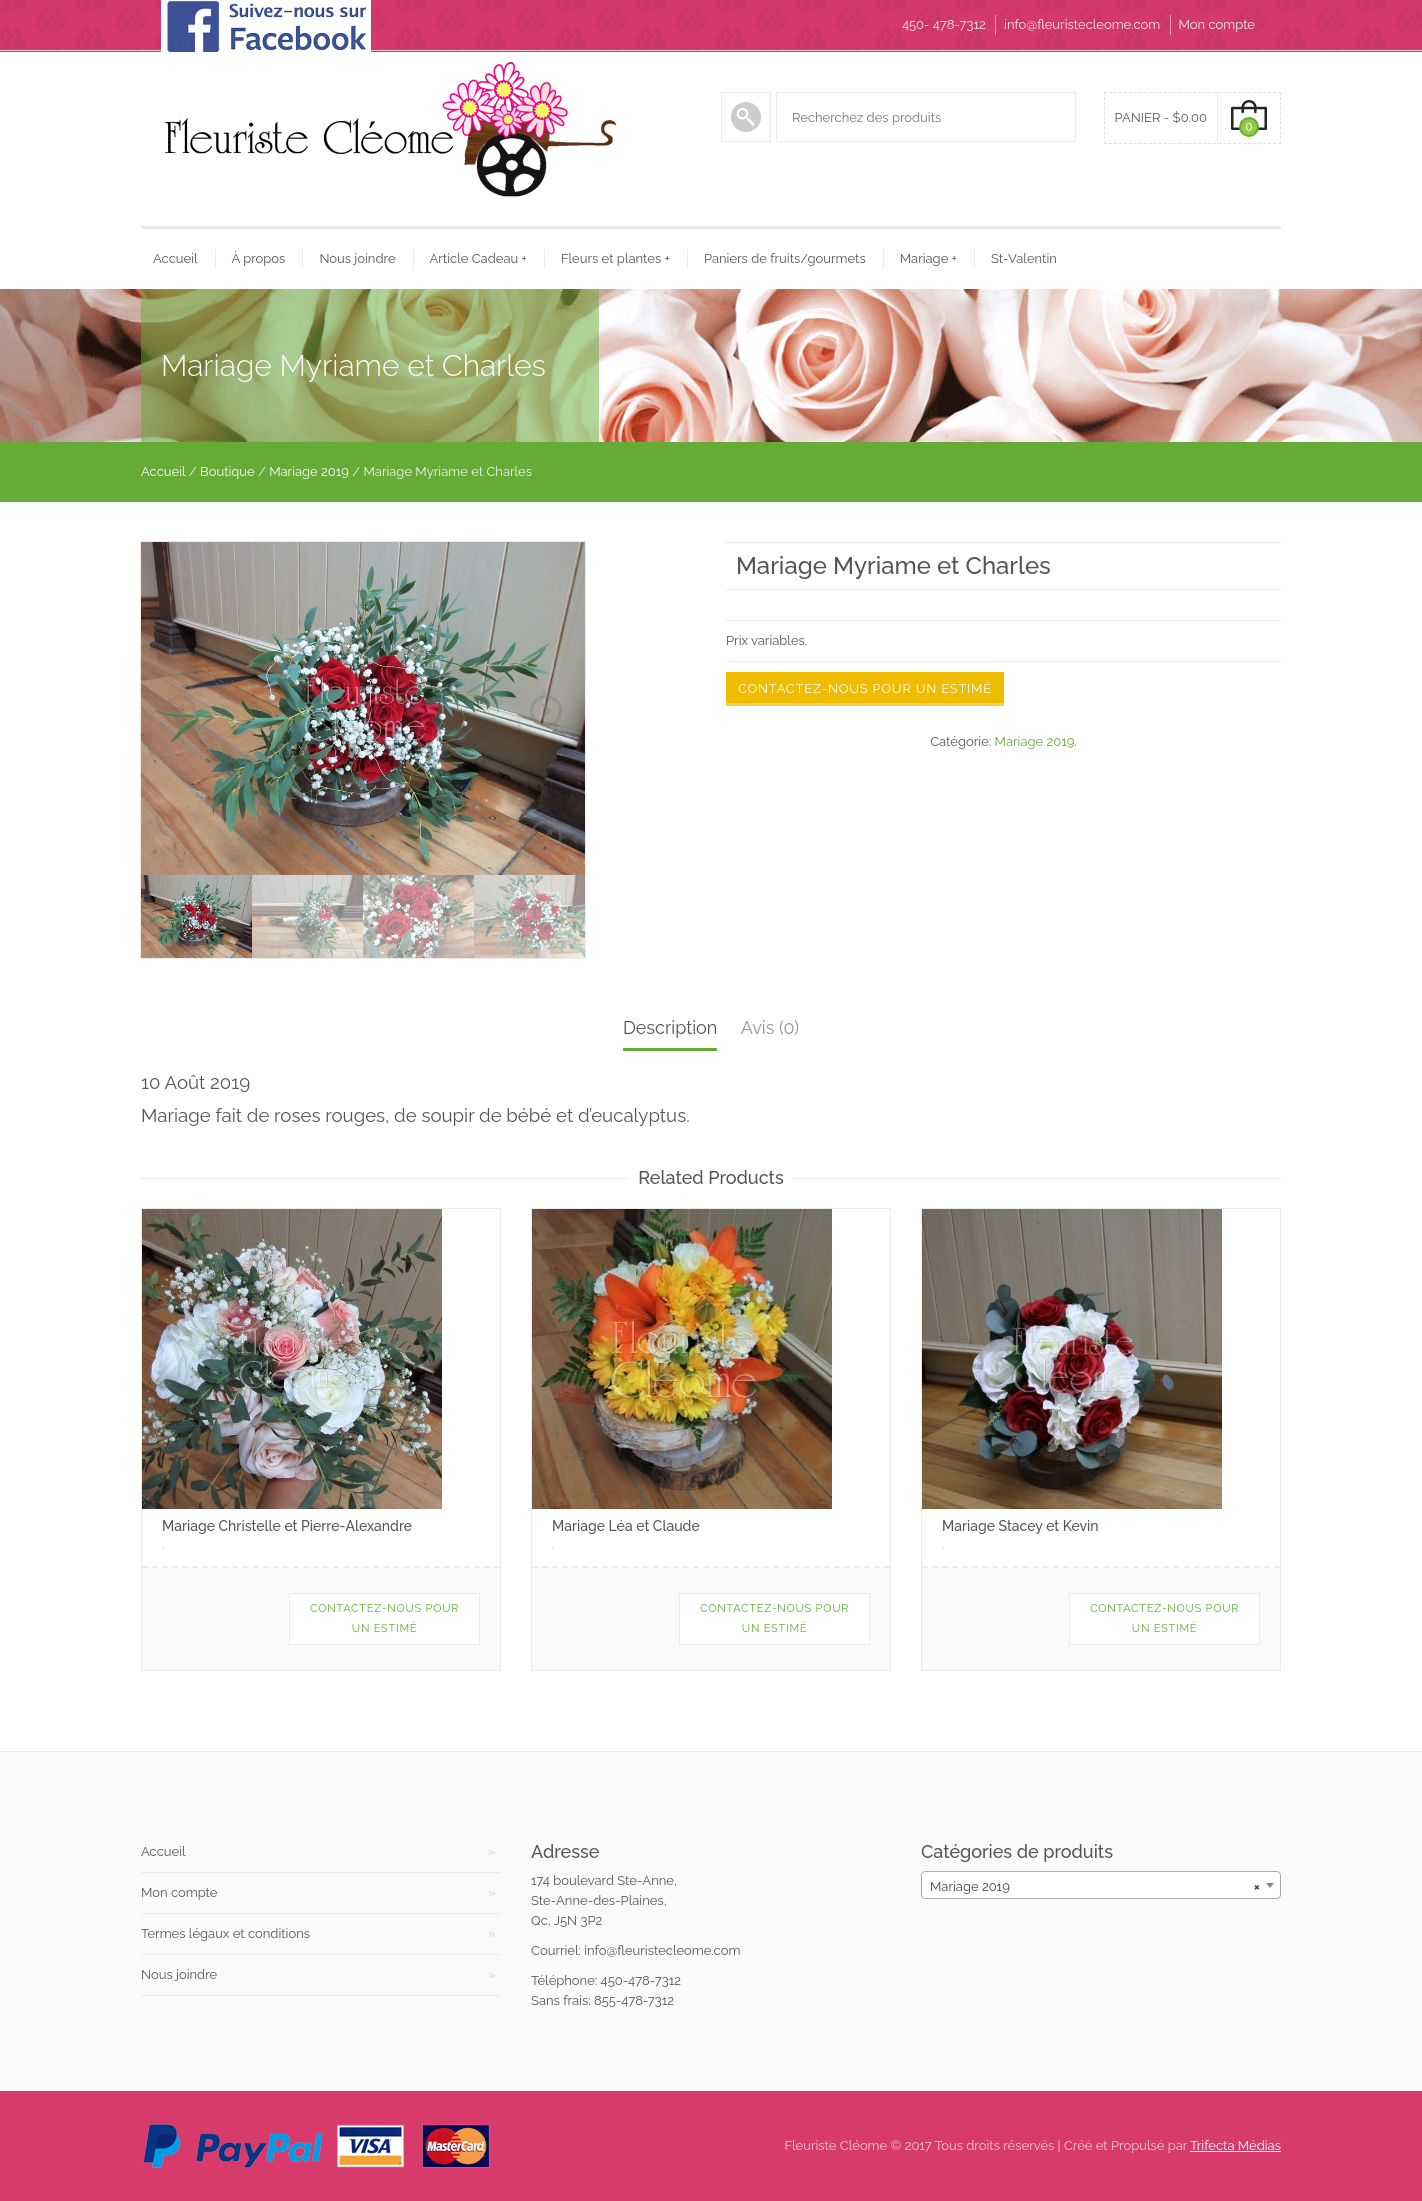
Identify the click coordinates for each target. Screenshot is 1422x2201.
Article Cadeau (478, 258)
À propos (259, 258)
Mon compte (1217, 24)
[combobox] (1101, 1885)
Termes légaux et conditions (225, 1933)
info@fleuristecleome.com (1082, 24)
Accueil (175, 258)
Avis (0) (770, 1027)
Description (670, 1027)
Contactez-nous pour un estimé (865, 688)
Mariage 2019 (309, 471)
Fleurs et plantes (615, 258)
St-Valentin (1024, 258)
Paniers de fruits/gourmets (785, 258)
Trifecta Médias (1235, 2145)
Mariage (928, 258)
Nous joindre (357, 258)
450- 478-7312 (944, 24)
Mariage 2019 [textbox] (1095, 1886)
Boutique (227, 471)
